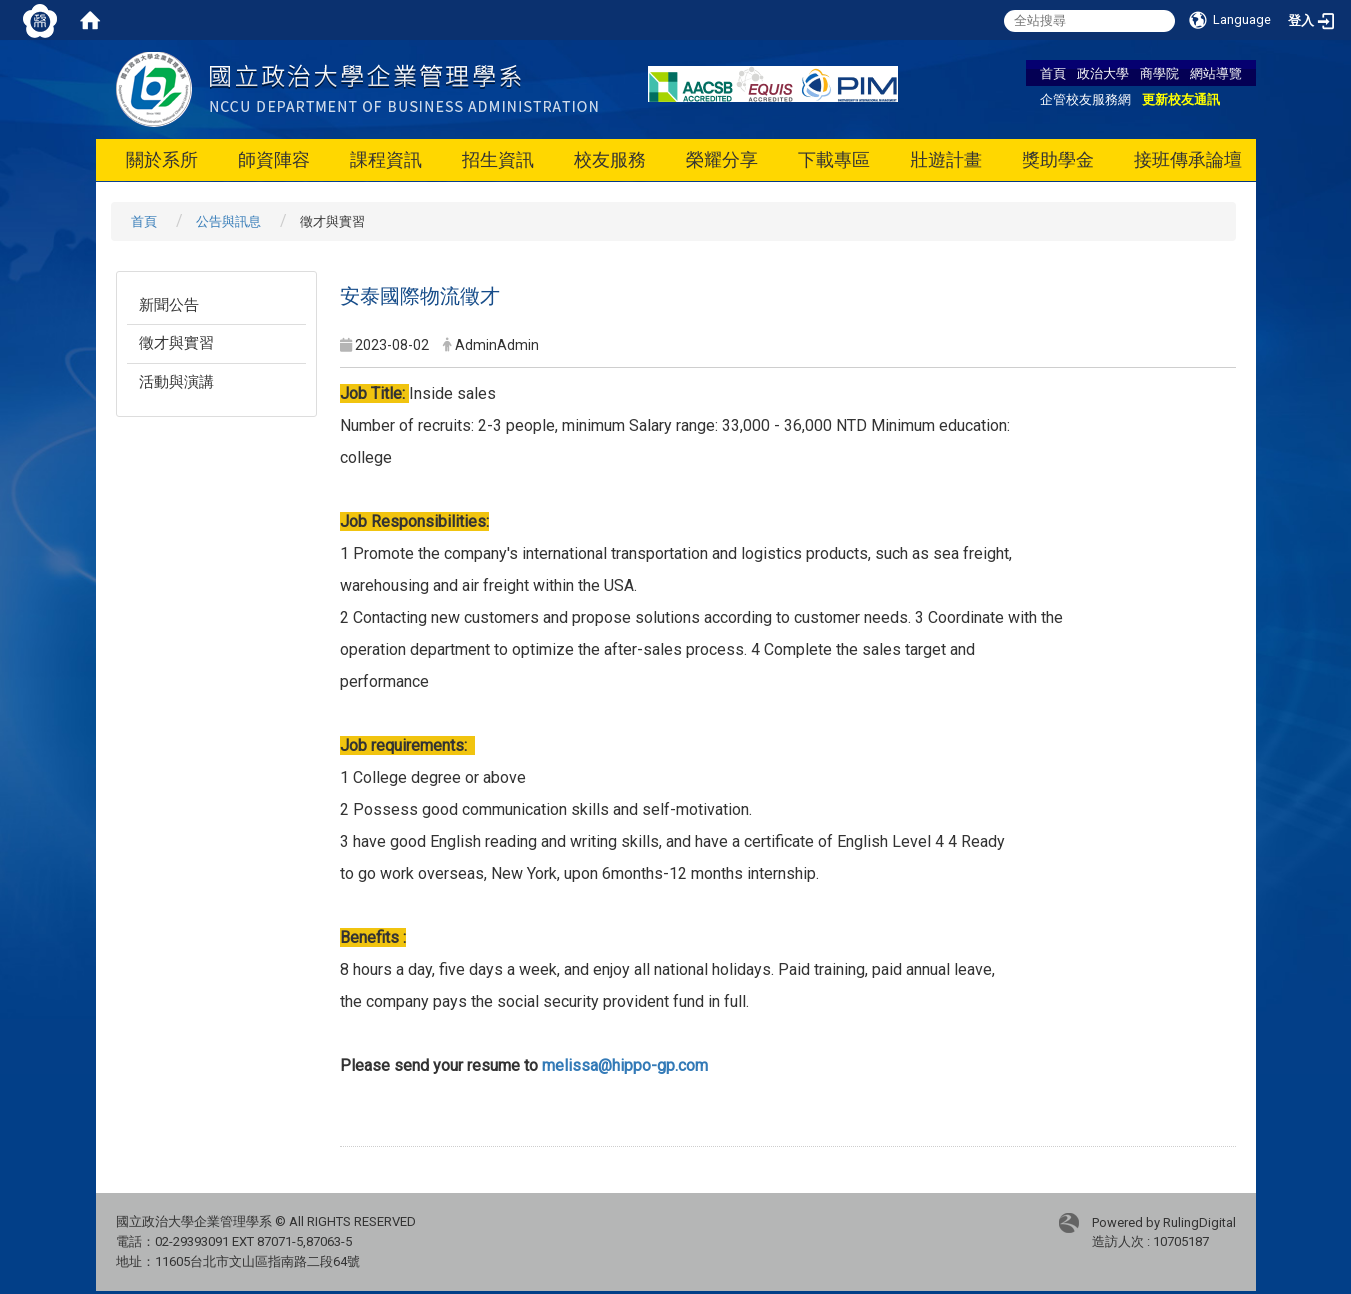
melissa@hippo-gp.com (625, 1065)
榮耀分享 (722, 159)
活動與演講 (176, 382)
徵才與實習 (176, 343)
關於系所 (162, 159)
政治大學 (1103, 73)
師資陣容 (274, 159)
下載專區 (834, 159)
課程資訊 (386, 159)
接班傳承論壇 (1188, 159)
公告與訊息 (228, 221)
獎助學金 (1058, 159)
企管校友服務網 (1085, 99)
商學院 (1159, 73)
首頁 (1053, 73)
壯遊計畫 (946, 159)
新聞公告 (169, 305)
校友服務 (610, 159)
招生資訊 (498, 159)
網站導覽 (1216, 73)
